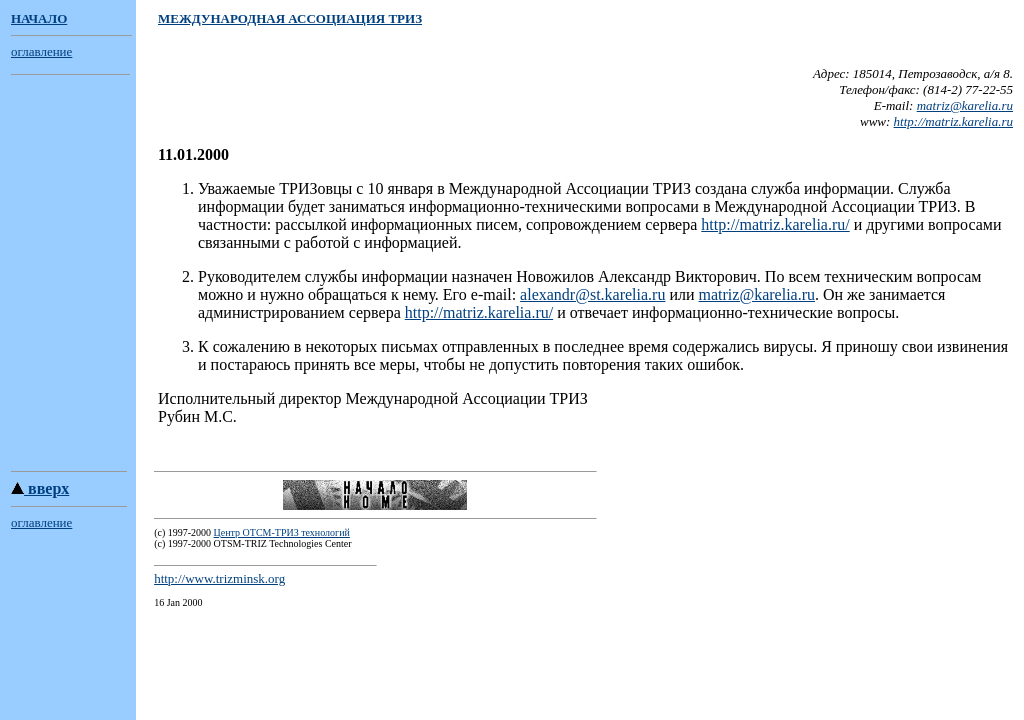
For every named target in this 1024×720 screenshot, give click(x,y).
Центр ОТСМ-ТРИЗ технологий (282, 535)
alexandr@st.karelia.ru (592, 294)
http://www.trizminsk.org (219, 581)
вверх (40, 491)
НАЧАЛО (39, 18)
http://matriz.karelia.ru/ (775, 224)
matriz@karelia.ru (965, 105)
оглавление (41, 51)
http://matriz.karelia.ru (953, 121)
